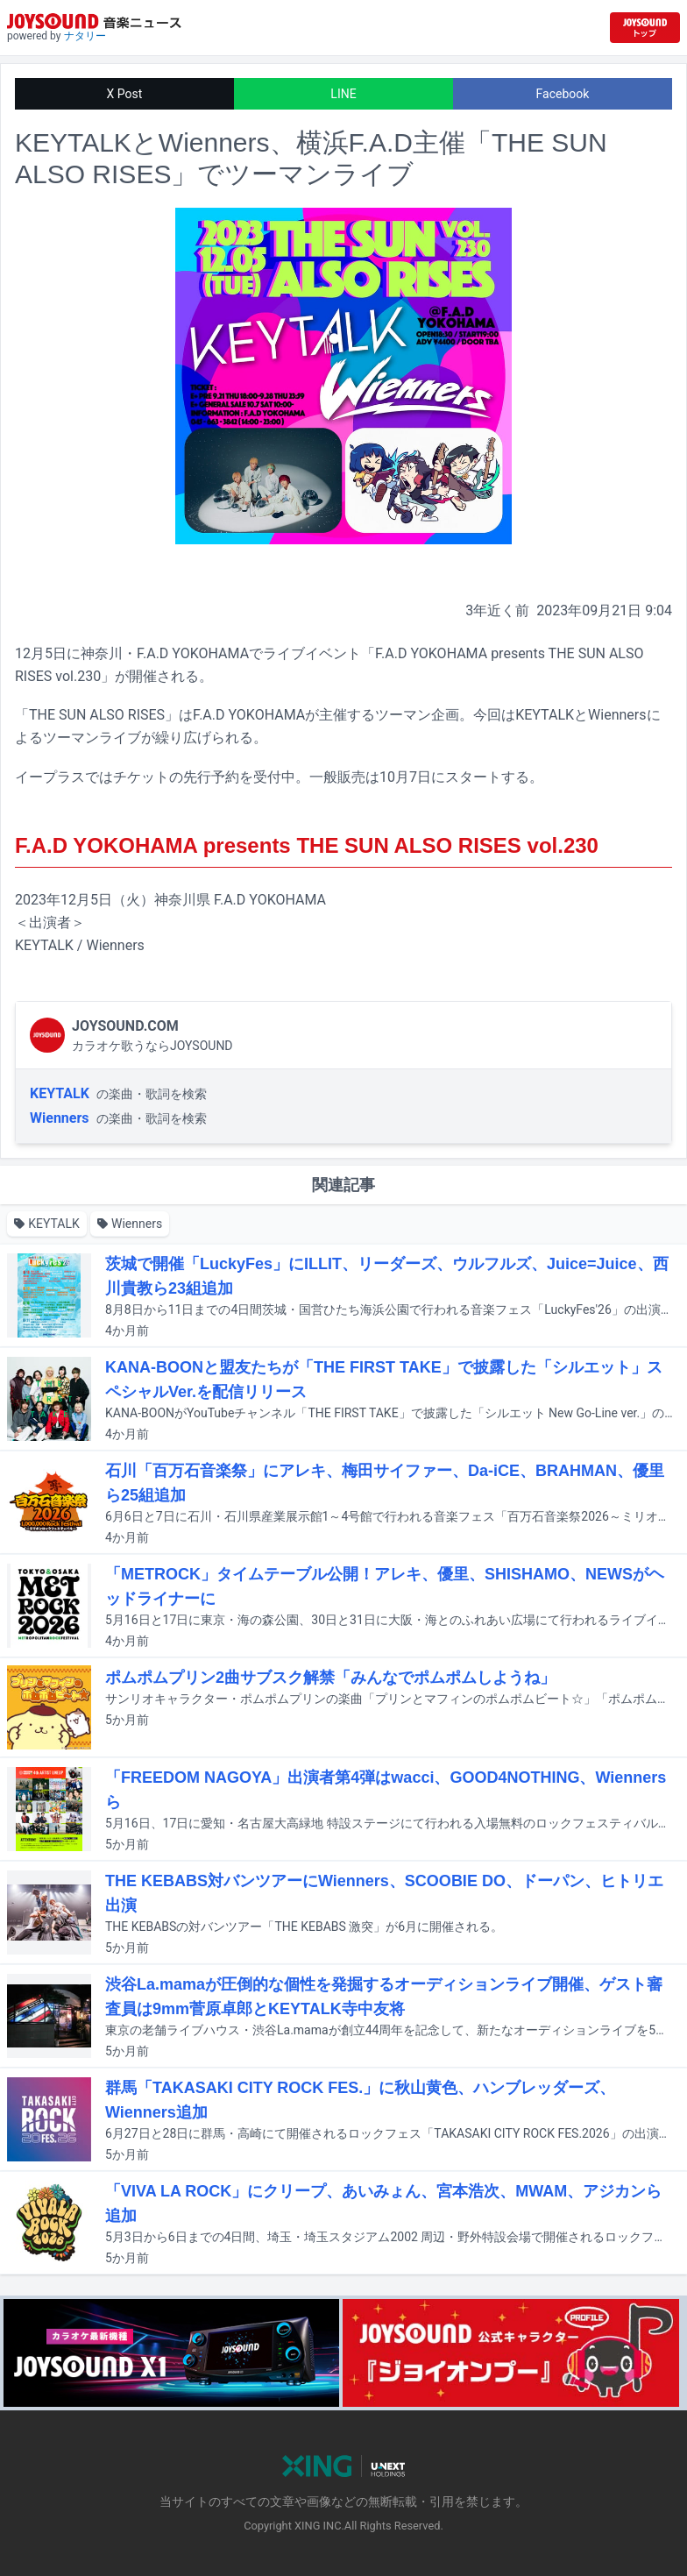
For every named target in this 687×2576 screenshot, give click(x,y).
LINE (343, 94)
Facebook (563, 94)
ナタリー (85, 36)
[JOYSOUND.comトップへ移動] (645, 27)
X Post (125, 94)
